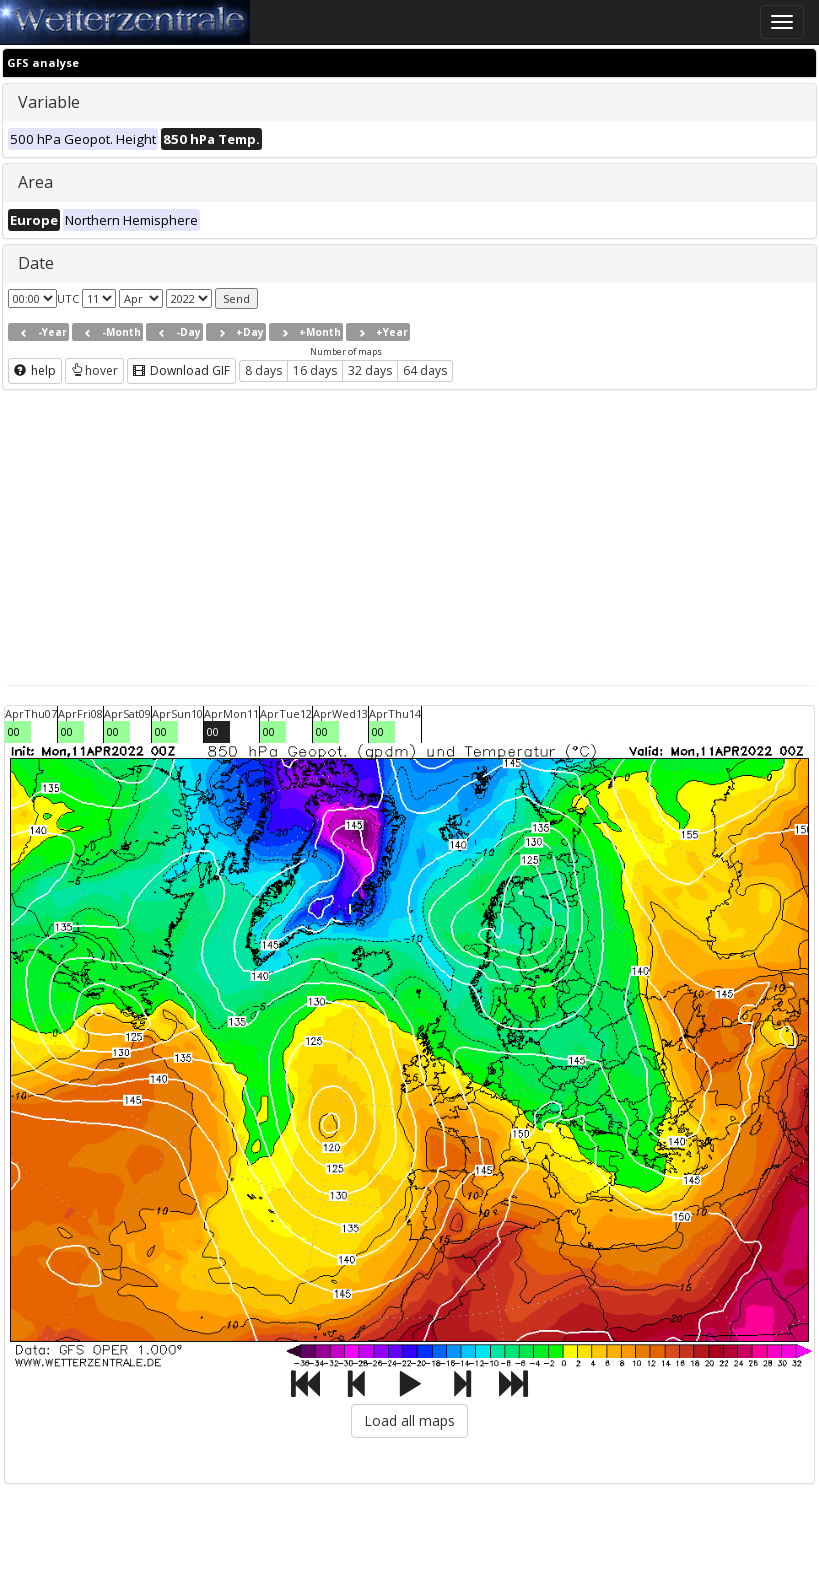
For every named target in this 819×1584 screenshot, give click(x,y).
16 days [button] (315, 370)
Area (35, 182)
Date (36, 263)
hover (94, 370)
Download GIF (181, 370)
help (35, 370)
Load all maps (409, 1420)
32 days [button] (370, 370)
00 (14, 731)
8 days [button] (263, 370)
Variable (49, 102)
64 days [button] (425, 370)
